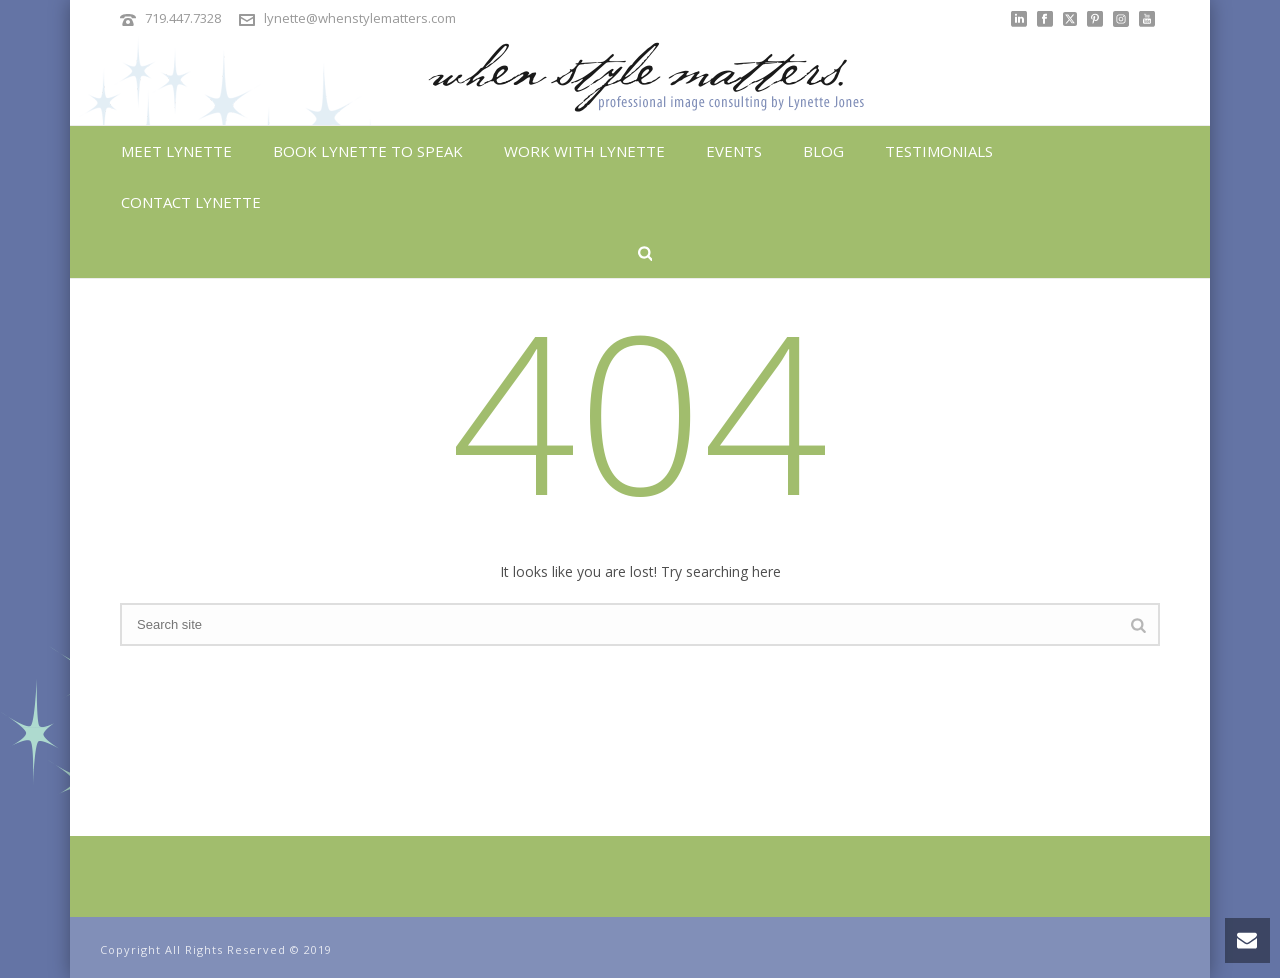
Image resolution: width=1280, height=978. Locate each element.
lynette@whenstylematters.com (360, 18)
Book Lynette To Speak (368, 151)
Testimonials (939, 151)
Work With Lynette (584, 151)
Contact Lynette (191, 202)
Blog (823, 151)
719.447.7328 (183, 18)
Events (734, 151)
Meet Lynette (176, 151)
